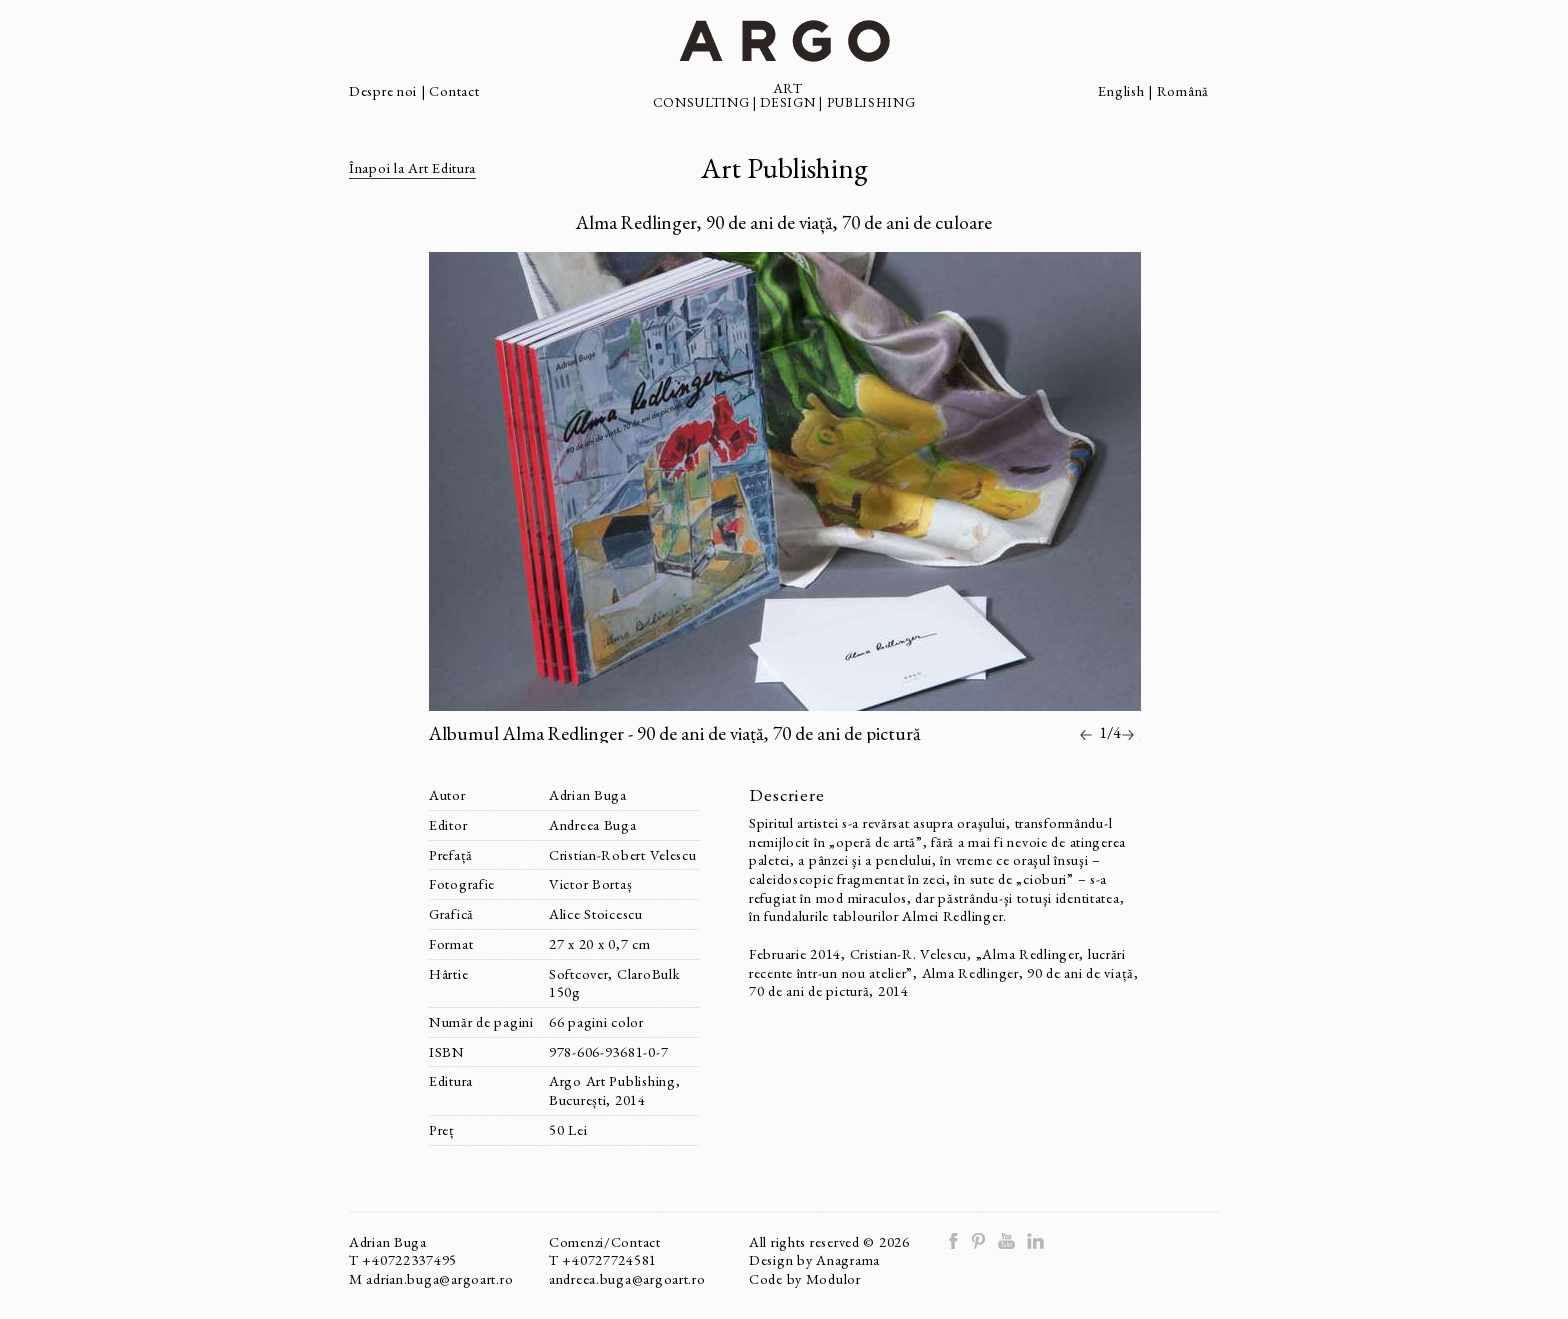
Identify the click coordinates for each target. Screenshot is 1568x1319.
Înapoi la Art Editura (412, 167)
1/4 (1110, 732)
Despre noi (385, 90)
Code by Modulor (805, 1278)
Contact (454, 90)
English (1121, 90)
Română (1183, 90)
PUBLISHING (871, 102)
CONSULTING (701, 102)
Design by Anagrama (814, 1259)
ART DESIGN (787, 95)
